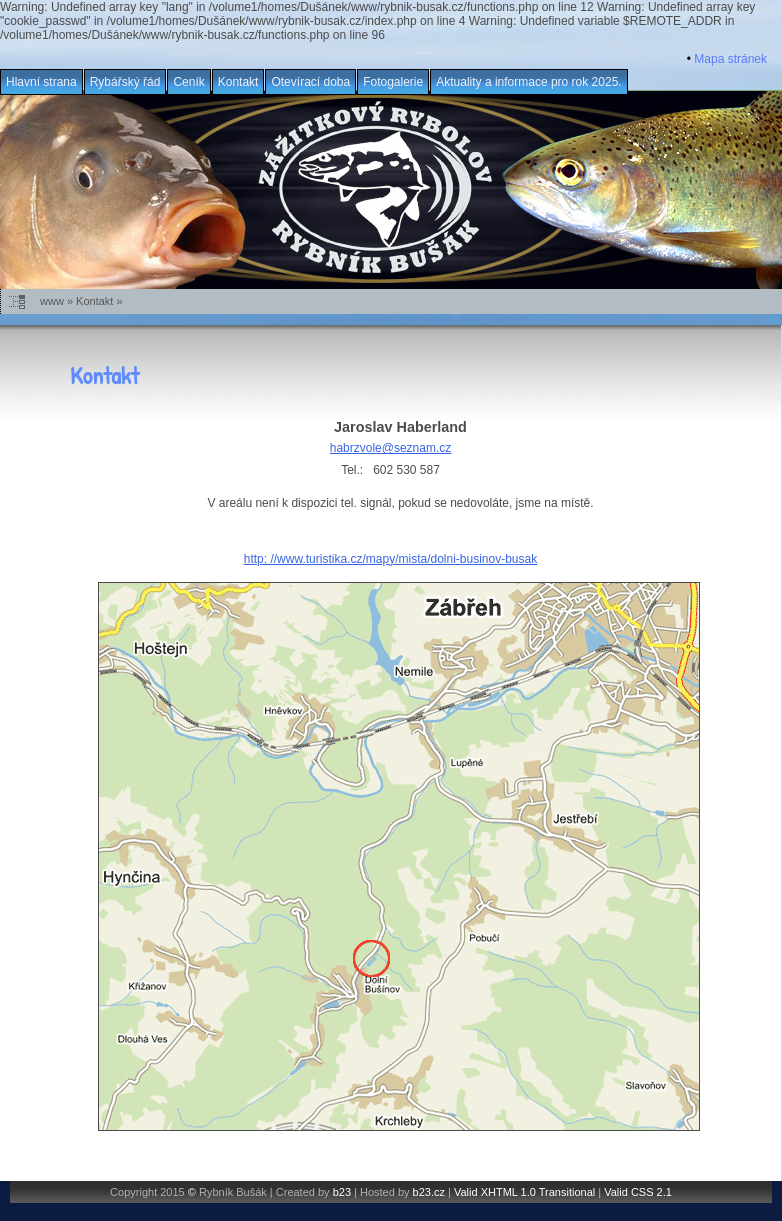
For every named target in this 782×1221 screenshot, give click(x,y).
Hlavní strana (41, 82)
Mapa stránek (730, 59)
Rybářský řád (125, 82)
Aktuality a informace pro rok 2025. (528, 82)
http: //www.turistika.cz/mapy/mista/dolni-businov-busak (390, 559)
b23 (342, 1192)
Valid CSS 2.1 (638, 1192)
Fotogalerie (393, 82)
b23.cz (429, 1192)
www (52, 301)
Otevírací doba (310, 82)
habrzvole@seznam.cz (391, 448)
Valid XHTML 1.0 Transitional (524, 1192)
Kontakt (238, 82)
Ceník (188, 82)
